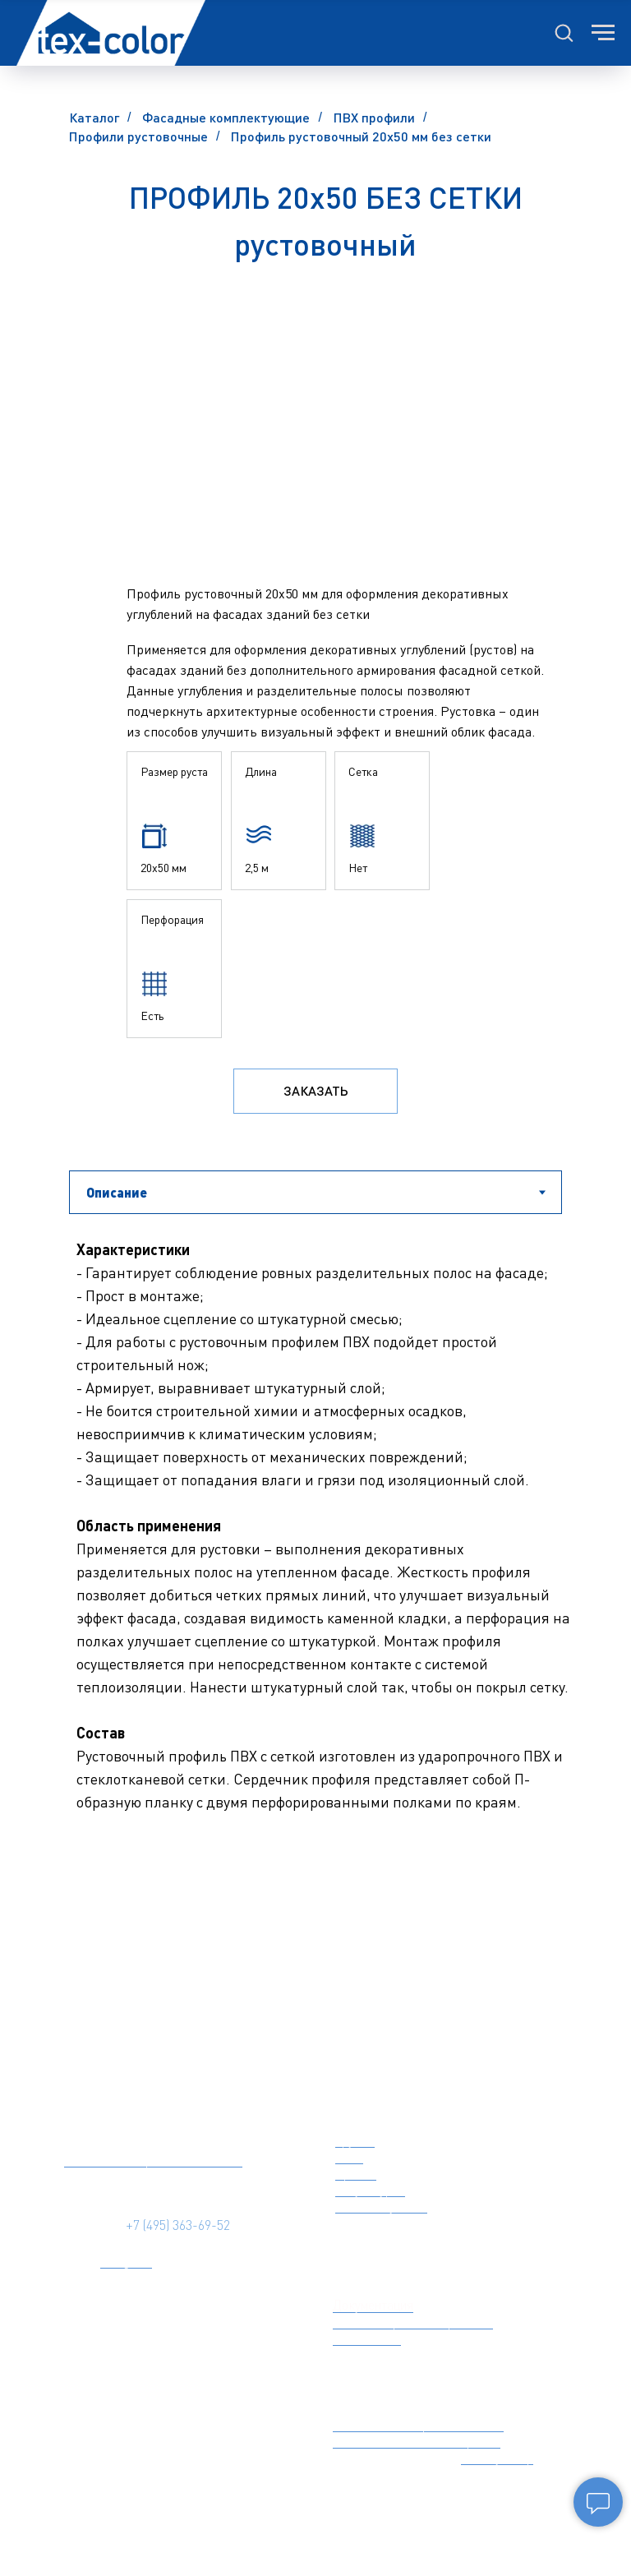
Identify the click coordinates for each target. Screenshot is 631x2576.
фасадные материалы (434, 2104)
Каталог (94, 117)
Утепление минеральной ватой (418, 2424)
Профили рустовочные (138, 136)
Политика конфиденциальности (153, 2159)
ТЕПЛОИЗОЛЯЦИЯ (403, 2388)
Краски (355, 2172)
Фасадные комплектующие (226, 117)
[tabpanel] (315, 1608)
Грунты (355, 2139)
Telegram (126, 2260)
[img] (148, 2104)
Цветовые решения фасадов (413, 2321)
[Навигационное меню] (603, 33)
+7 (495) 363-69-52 (178, 2225)
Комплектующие (381, 2205)
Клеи (349, 2156)
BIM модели (367, 2337)
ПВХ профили (374, 117)
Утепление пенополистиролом (416, 2440)
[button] (563, 32)
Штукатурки (370, 2189)
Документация (373, 2305)
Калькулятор (497, 2457)
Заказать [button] (315, 1090)
